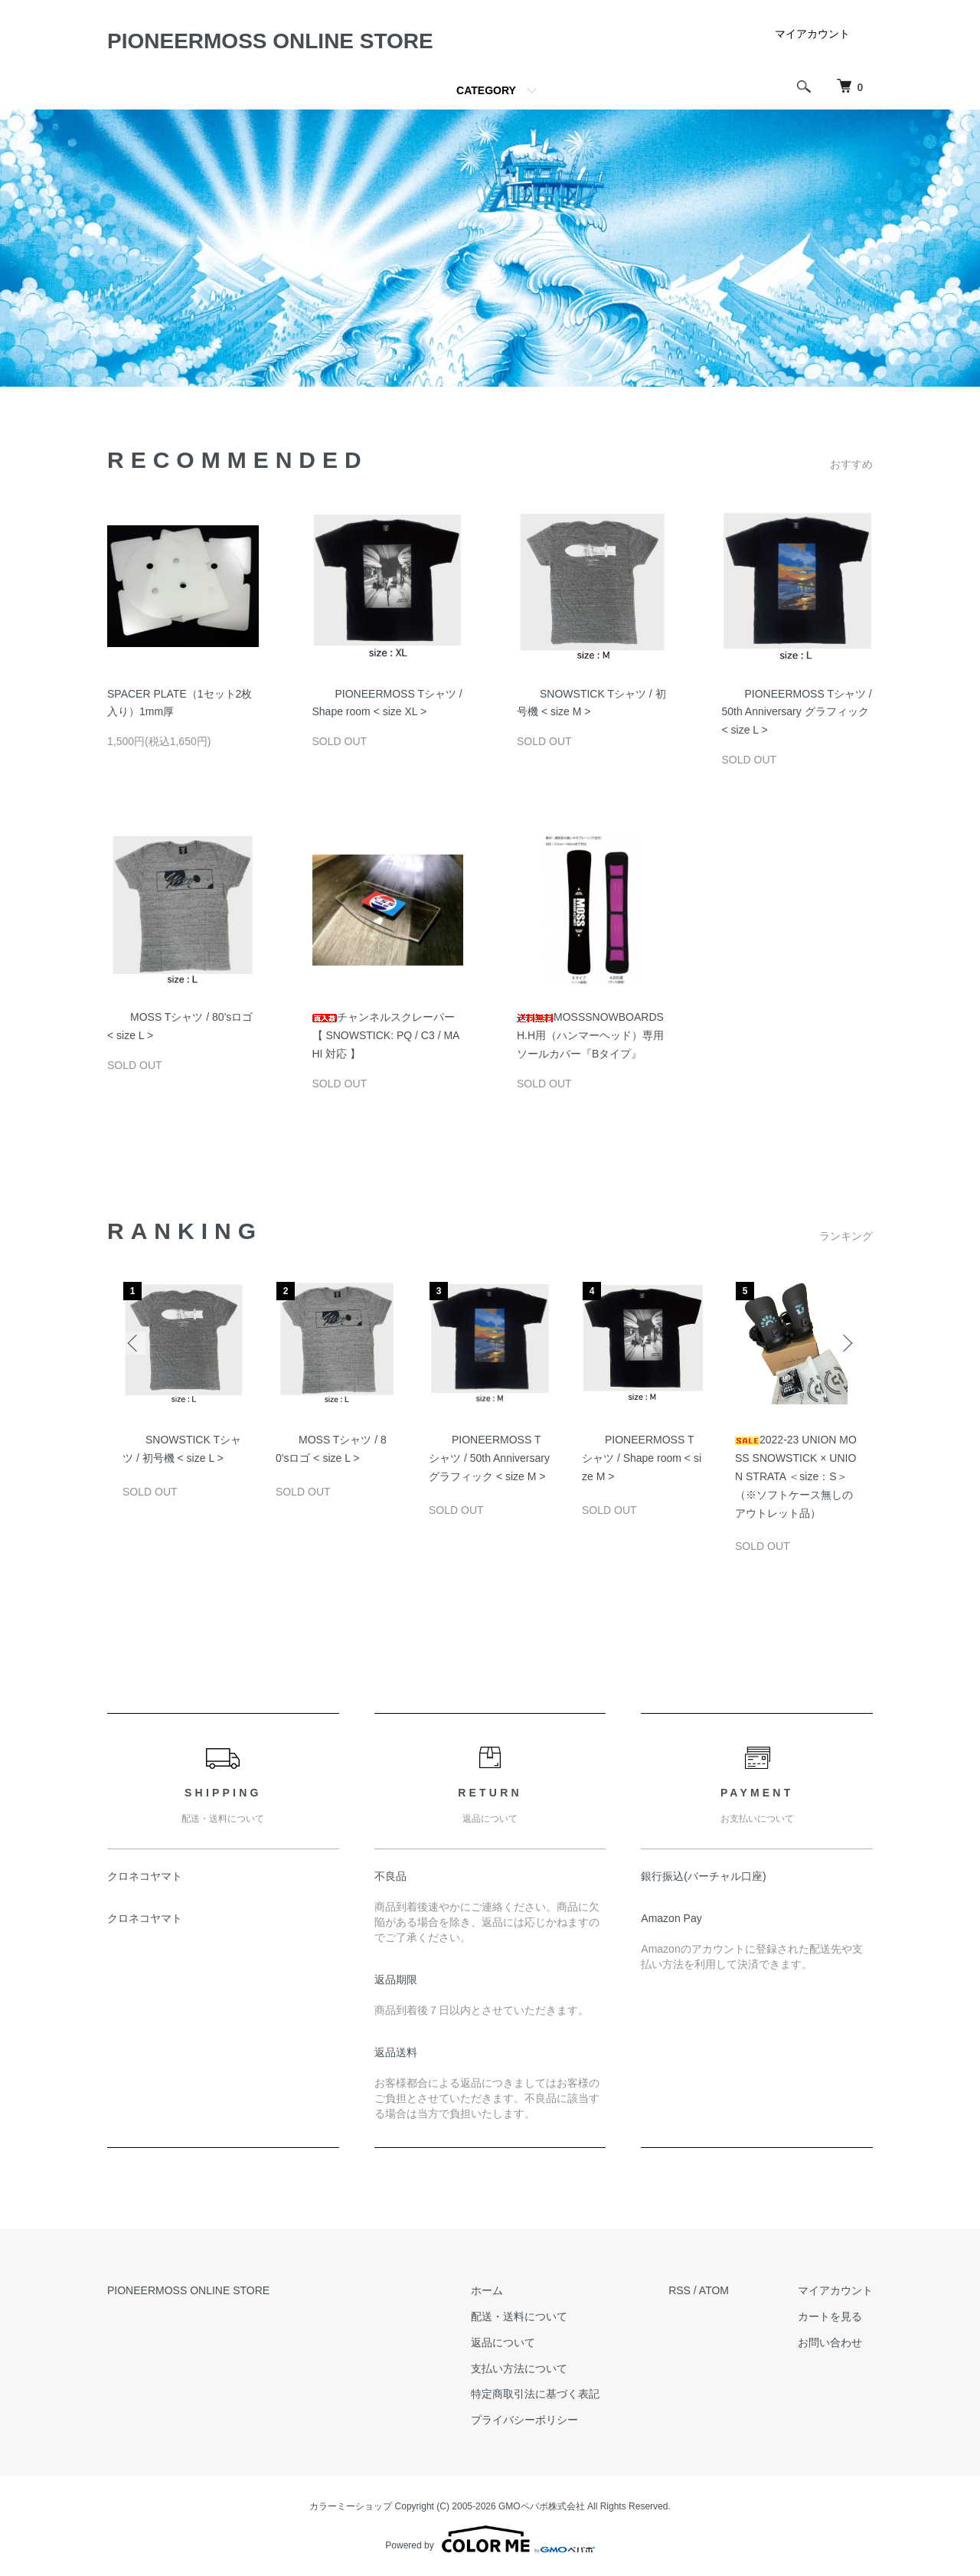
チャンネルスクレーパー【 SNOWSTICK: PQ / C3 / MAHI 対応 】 (386, 1035)
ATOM (714, 2290)
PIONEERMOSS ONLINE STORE (270, 41)
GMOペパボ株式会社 (541, 2506)
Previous (133, 1343)
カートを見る (830, 2316)
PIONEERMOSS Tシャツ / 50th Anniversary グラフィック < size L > (797, 712)
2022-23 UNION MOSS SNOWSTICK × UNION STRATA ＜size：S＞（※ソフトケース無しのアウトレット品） (796, 1475)
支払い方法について (519, 2368)
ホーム (487, 2290)
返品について (503, 2342)
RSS (679, 2290)
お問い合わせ (830, 2342)
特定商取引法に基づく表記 (535, 2394)
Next (846, 1343)
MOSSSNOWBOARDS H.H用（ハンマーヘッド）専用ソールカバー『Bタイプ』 (590, 1035)
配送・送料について (519, 2316)
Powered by (489, 2539)
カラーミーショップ (350, 2506)
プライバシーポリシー (524, 2420)
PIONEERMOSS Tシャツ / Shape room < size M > (641, 1458)
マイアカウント (812, 34)
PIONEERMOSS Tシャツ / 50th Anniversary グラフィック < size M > (489, 1458)
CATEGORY (486, 90)
